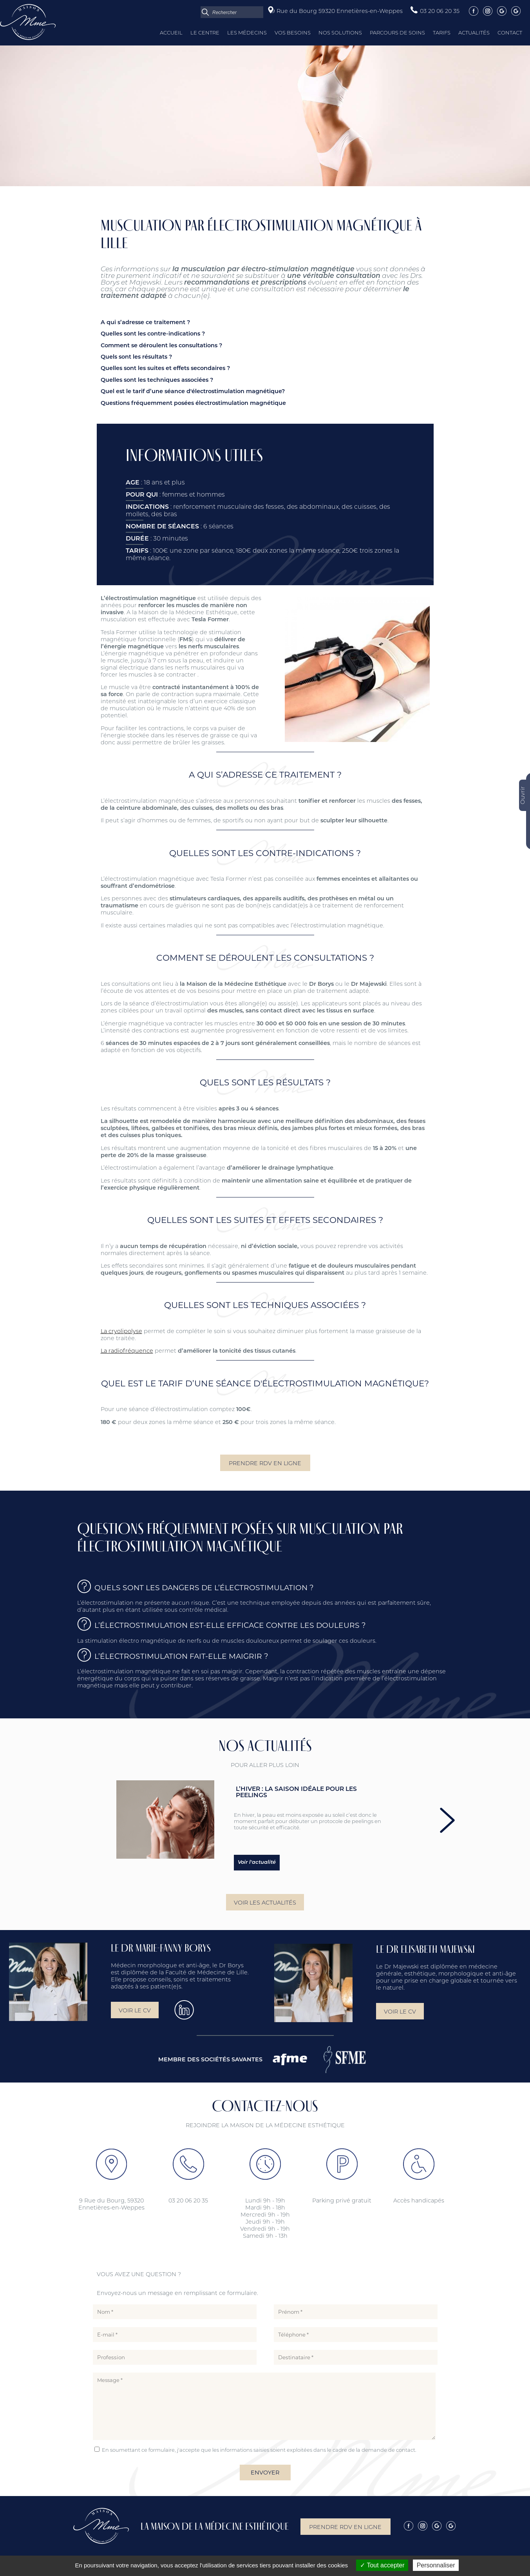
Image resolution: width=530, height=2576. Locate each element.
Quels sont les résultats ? (136, 357)
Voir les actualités (265, 1902)
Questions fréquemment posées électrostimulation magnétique (193, 403)
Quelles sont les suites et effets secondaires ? (165, 369)
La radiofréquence (127, 1350)
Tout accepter (382, 2565)
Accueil (171, 32)
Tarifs (441, 32)
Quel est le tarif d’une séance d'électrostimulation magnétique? (193, 392)
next (447, 1820)
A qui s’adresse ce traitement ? (145, 323)
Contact (509, 32)
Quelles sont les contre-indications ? (153, 334)
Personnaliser (436, 2565)
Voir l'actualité (257, 1862)
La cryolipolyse (121, 1331)
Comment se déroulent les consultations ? (161, 346)
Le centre (204, 32)
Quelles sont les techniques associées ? (157, 380)
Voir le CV (135, 2010)
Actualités (474, 32)
